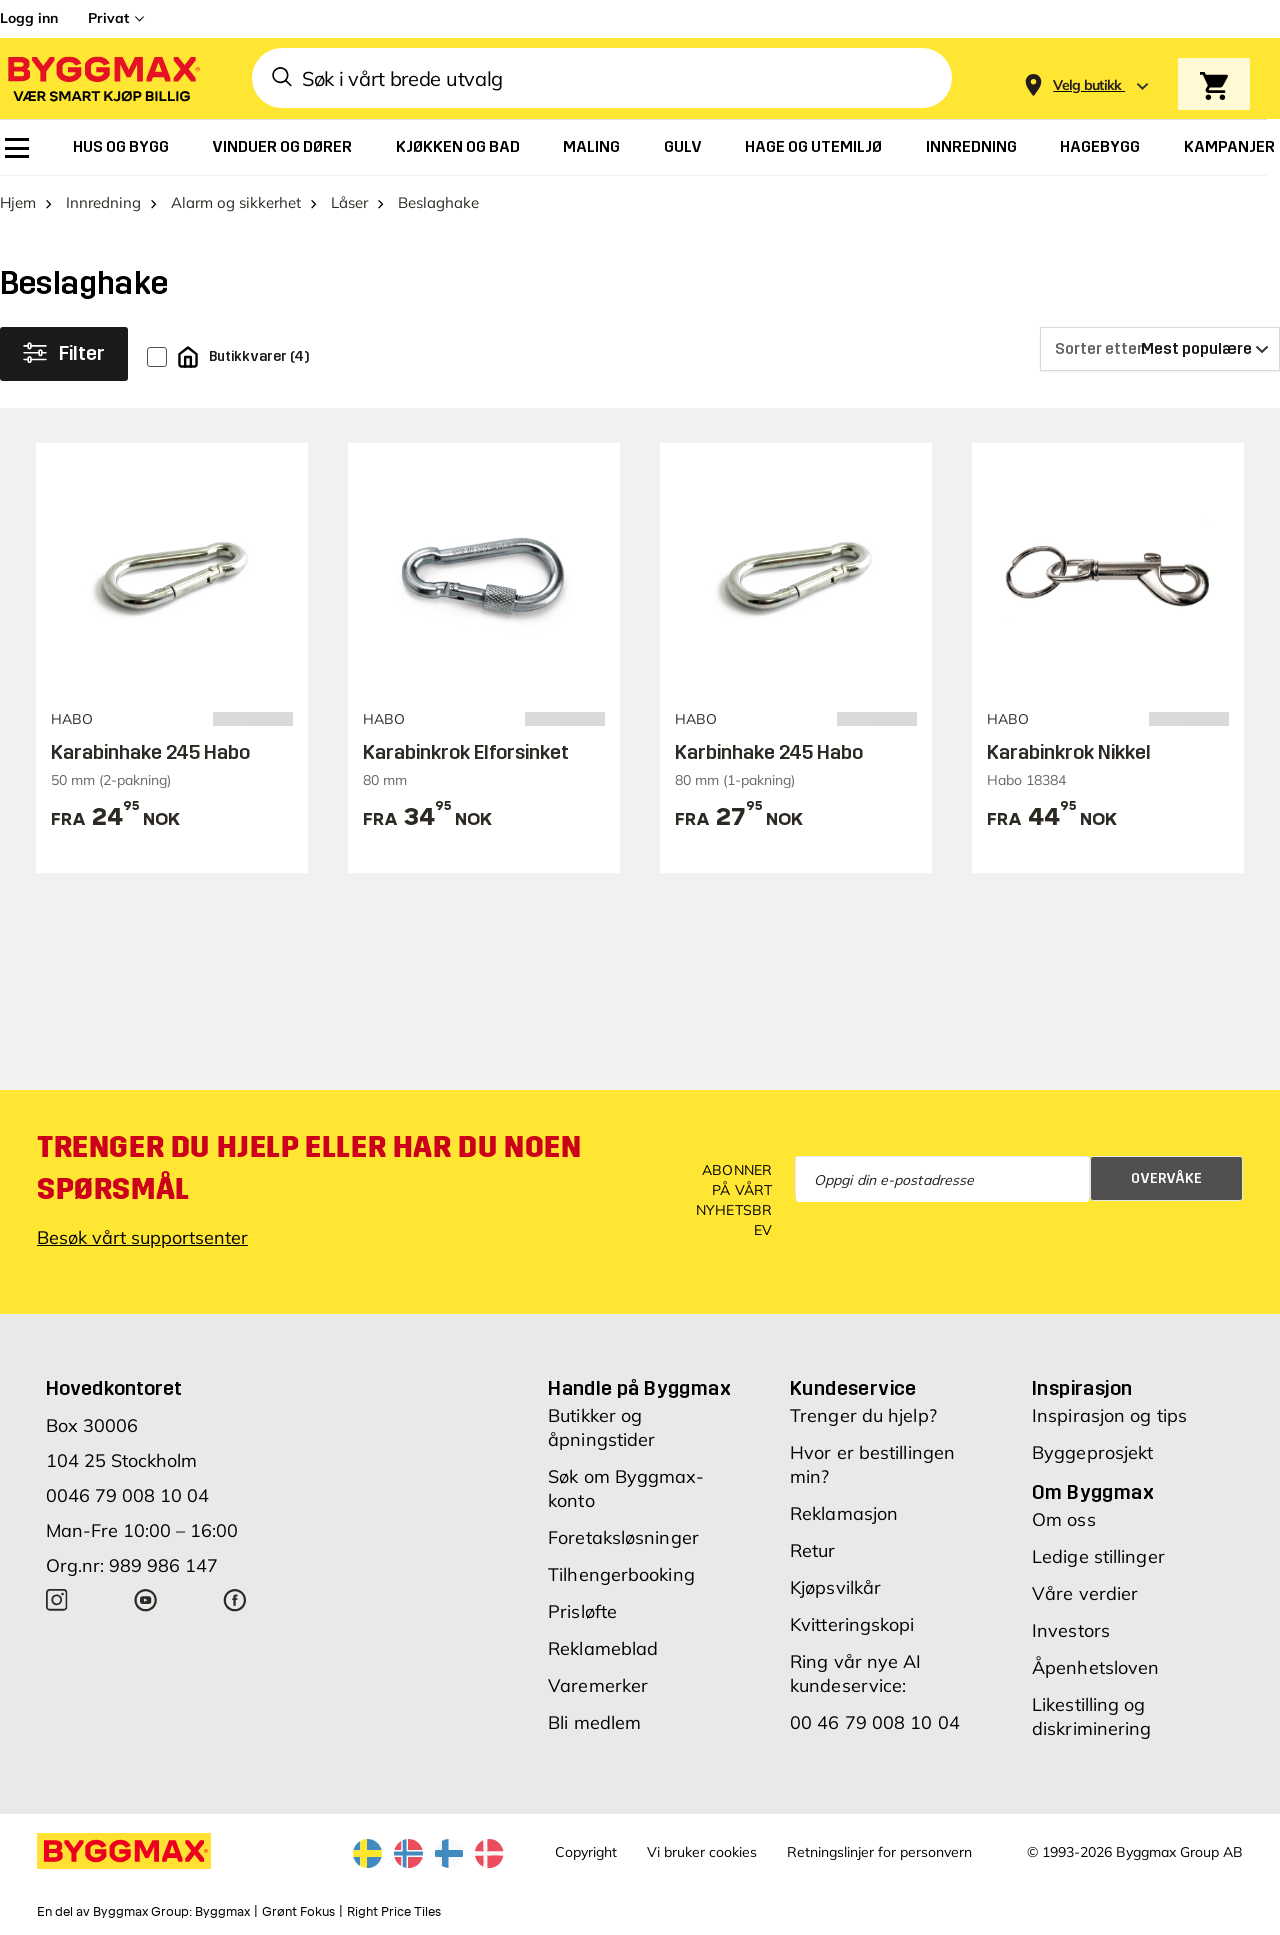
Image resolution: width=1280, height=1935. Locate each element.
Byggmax (222, 1912)
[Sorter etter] (1160, 349)
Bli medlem (594, 1722)
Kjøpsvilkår (835, 1587)
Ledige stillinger (1098, 1556)
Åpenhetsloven (1095, 1667)
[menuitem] (17, 148)
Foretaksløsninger (623, 1537)
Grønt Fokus (298, 1912)
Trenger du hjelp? (863, 1415)
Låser (349, 202)
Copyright (586, 1852)
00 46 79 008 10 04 (875, 1722)
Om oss (1064, 1519)
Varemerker (598, 1685)
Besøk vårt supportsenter (142, 1237)
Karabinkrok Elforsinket (466, 752)
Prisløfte (582, 1611)
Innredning (103, 202)
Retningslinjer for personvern (879, 1852)
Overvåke (1166, 1178)
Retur (813, 1550)
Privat (108, 18)
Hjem (18, 202)
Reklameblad (603, 1648)
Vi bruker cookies (702, 1852)
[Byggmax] (102, 78)
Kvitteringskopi (852, 1624)
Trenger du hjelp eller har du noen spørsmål (309, 1168)
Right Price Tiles (394, 1912)
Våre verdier (1085, 1593)
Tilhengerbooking (621, 1574)
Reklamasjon (844, 1513)
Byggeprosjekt (1092, 1452)
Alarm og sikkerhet (236, 202)
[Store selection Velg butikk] (1087, 85)
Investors (1071, 1630)
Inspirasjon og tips (1109, 1415)
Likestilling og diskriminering (1091, 1716)
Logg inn (29, 18)
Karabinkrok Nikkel (1069, 752)
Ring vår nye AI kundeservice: (856, 1673)
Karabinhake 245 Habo (150, 752)
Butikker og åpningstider (601, 1427)
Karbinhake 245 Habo (769, 752)
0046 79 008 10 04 (127, 1495)
